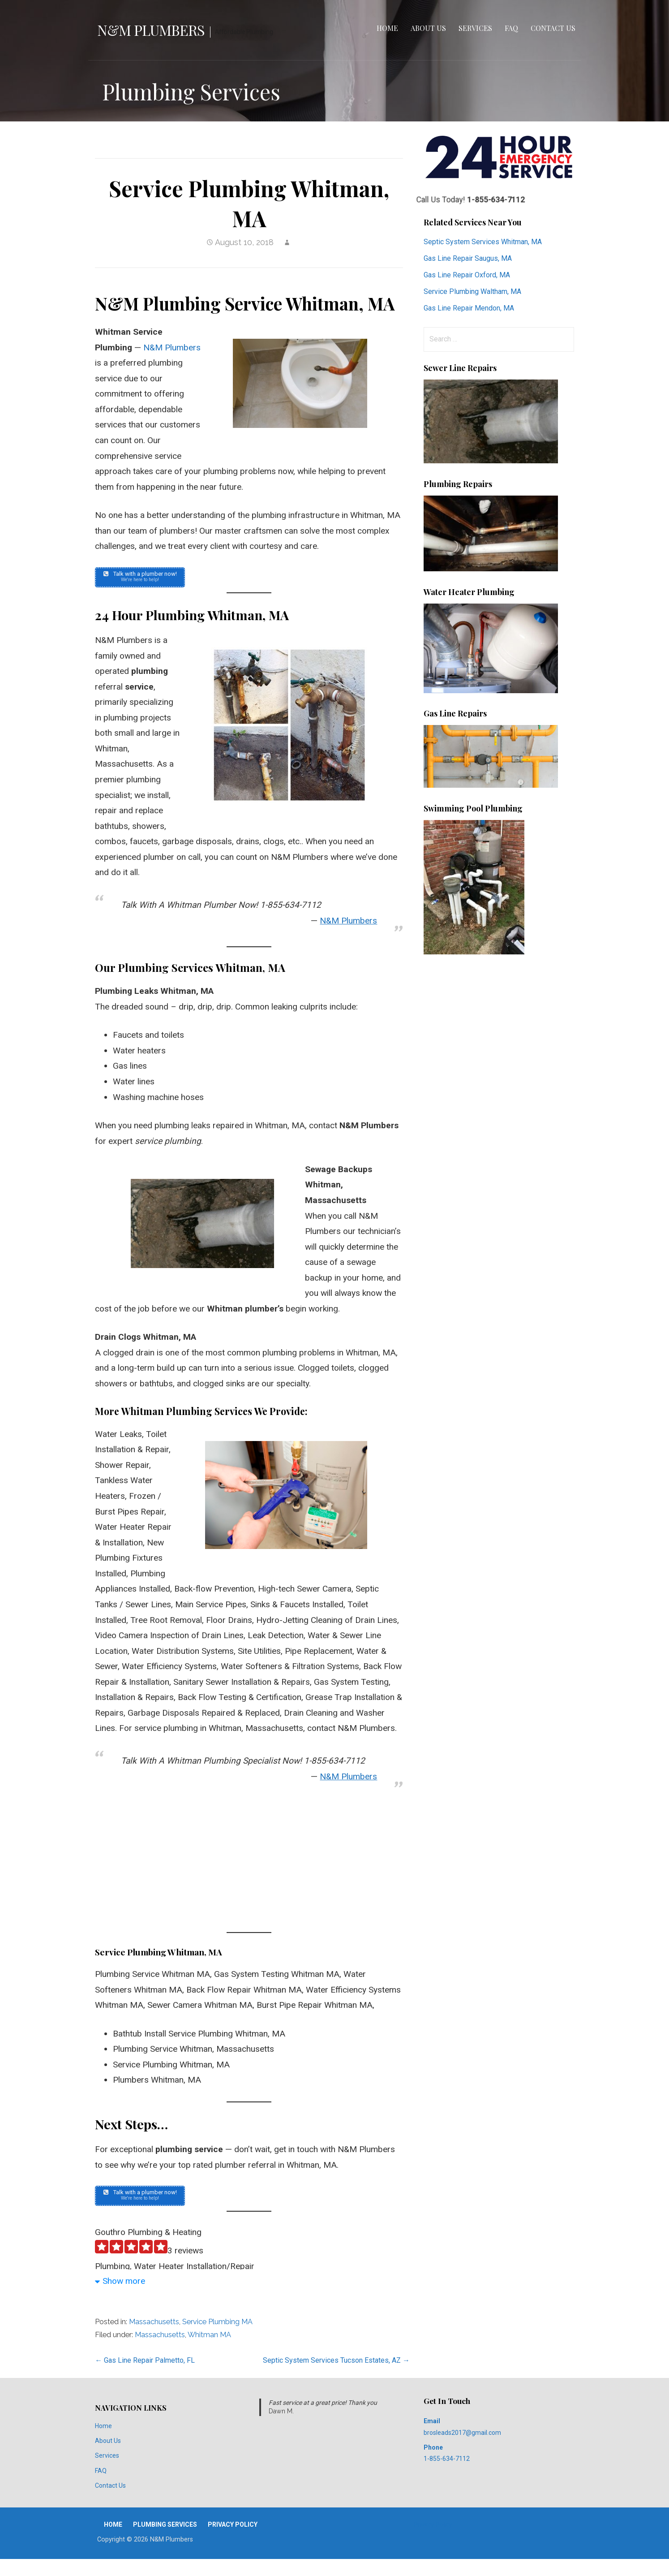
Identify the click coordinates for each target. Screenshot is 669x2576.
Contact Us (553, 28)
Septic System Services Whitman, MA (483, 241)
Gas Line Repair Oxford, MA (467, 275)
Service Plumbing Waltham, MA (472, 291)
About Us (428, 28)
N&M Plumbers (151, 29)
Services (475, 28)
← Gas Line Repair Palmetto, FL (145, 2364)
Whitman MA (209, 2339)
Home (387, 28)
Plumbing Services (165, 2529)
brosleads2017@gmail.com (462, 2436)
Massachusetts (154, 2325)
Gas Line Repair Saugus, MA (468, 258)
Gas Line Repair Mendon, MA (469, 308)
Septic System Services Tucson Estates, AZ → (336, 2364)
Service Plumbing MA (217, 2325)
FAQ (511, 28)
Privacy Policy (232, 2529)
